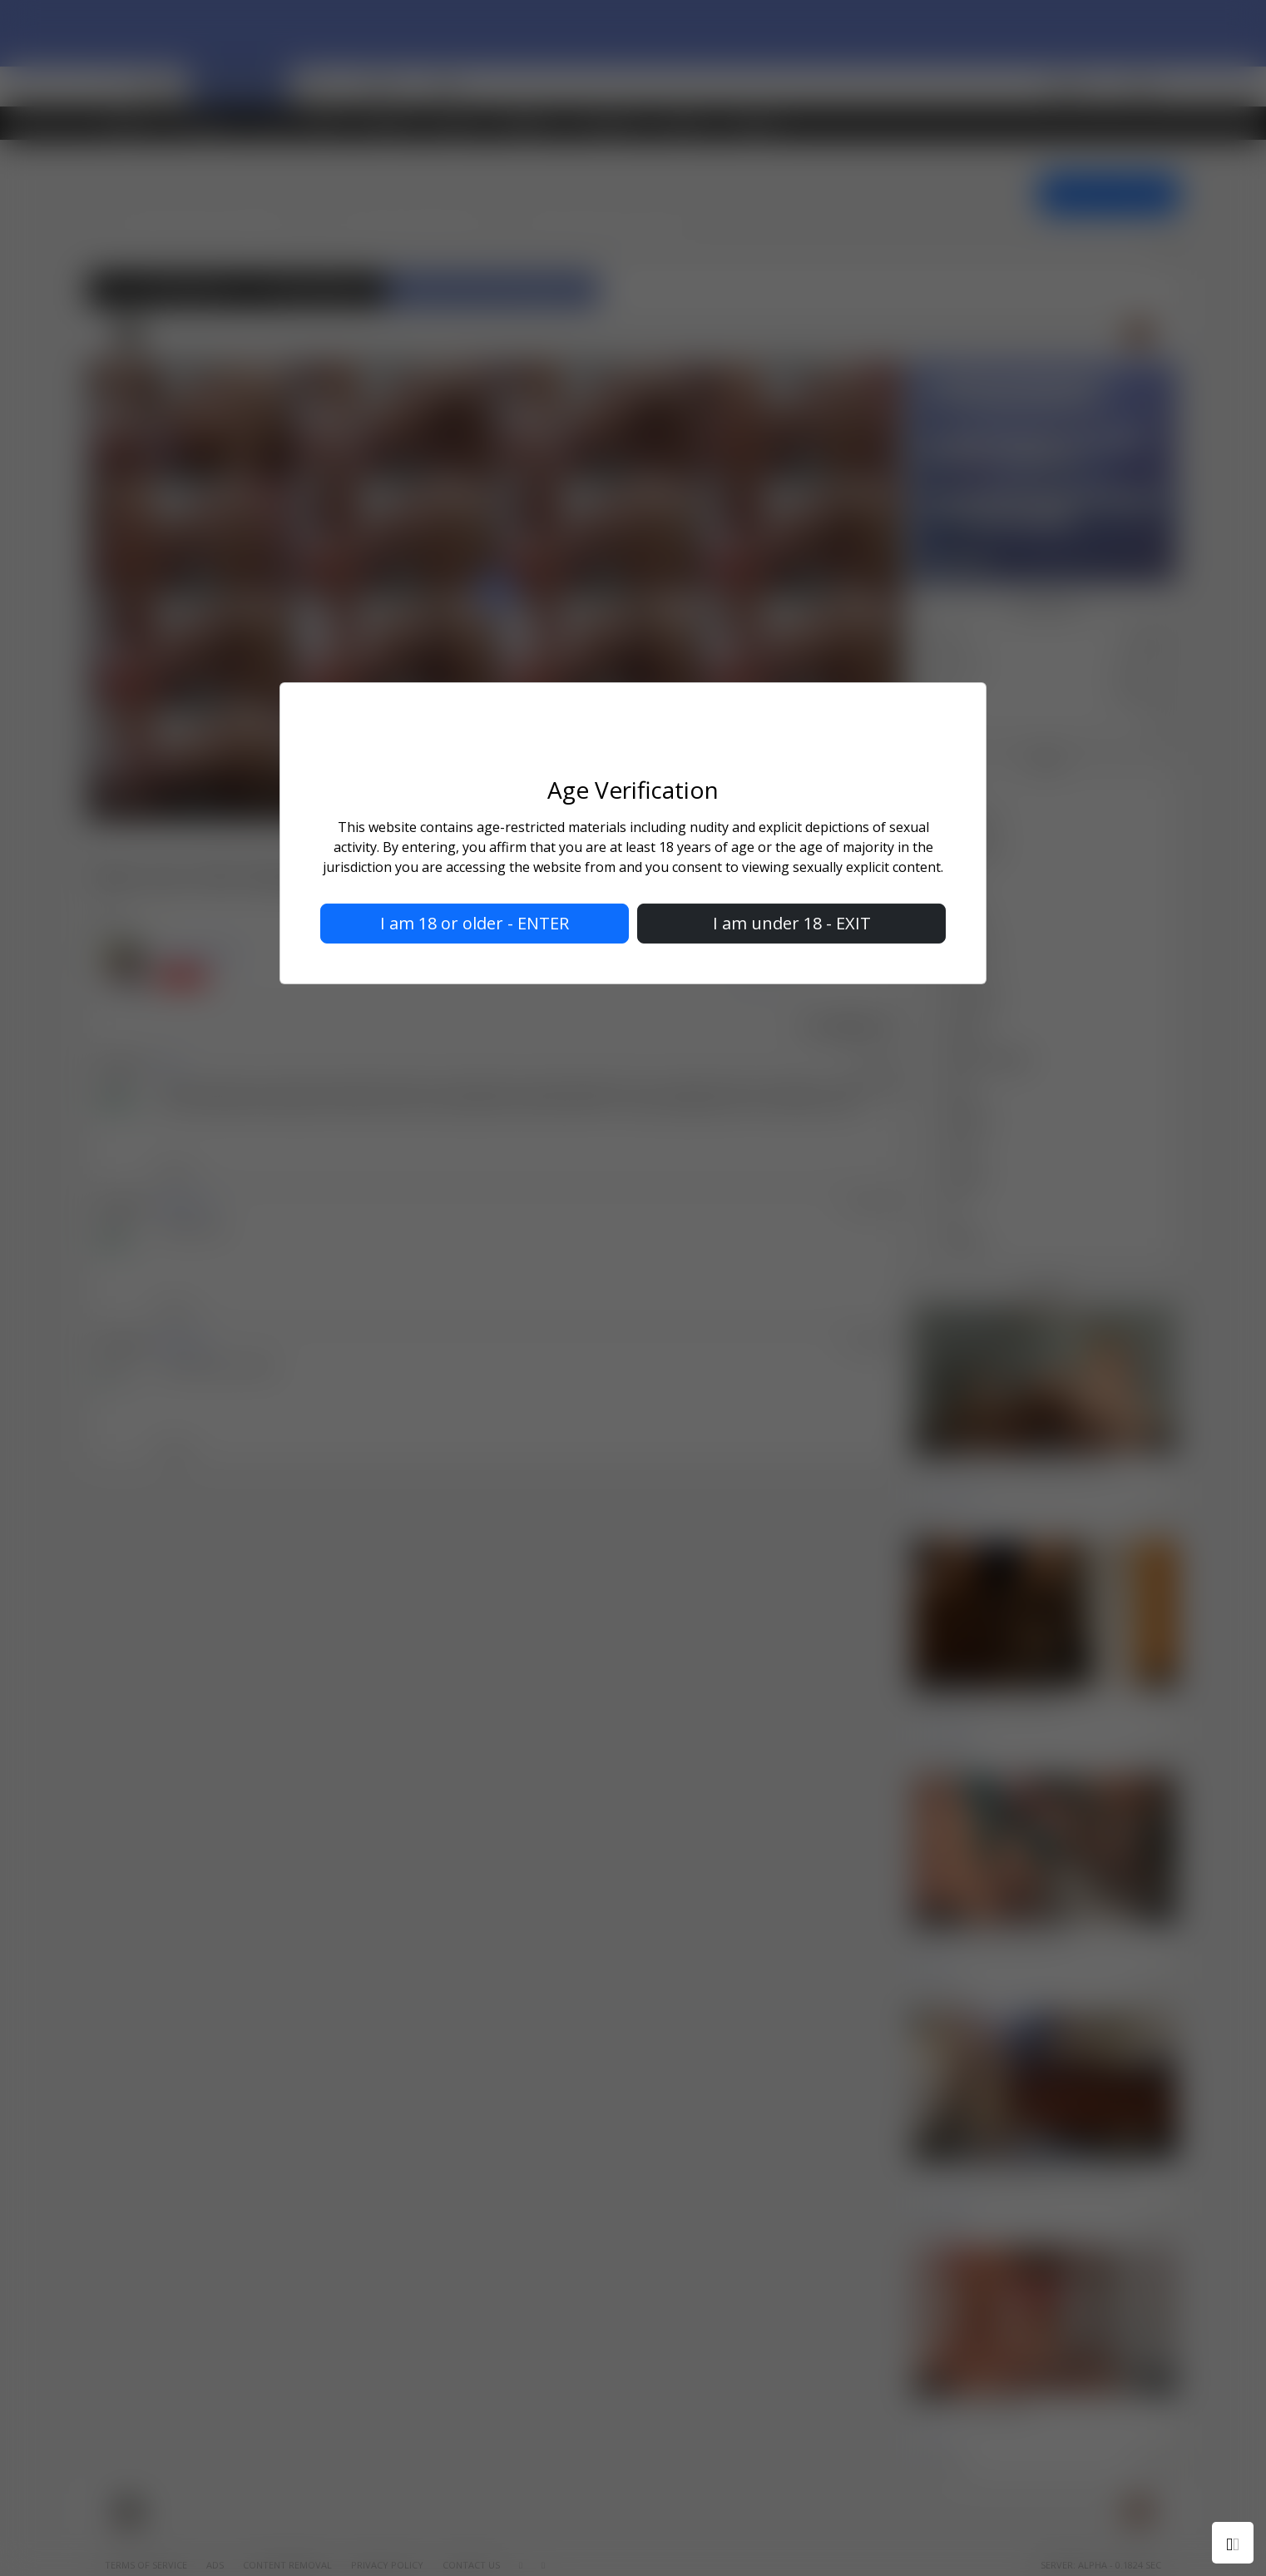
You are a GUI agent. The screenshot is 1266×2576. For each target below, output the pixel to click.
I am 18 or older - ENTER (474, 923)
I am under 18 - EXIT (792, 923)
